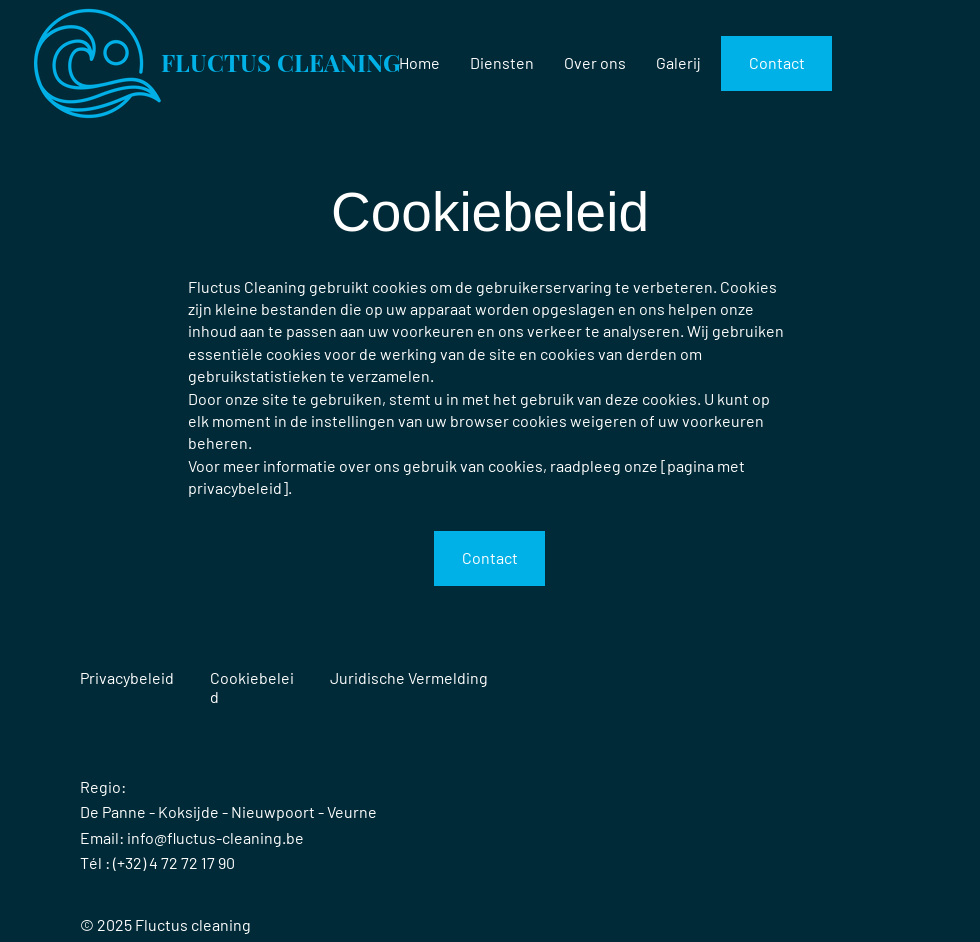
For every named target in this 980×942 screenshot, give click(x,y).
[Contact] (776, 63)
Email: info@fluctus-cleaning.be (192, 837)
